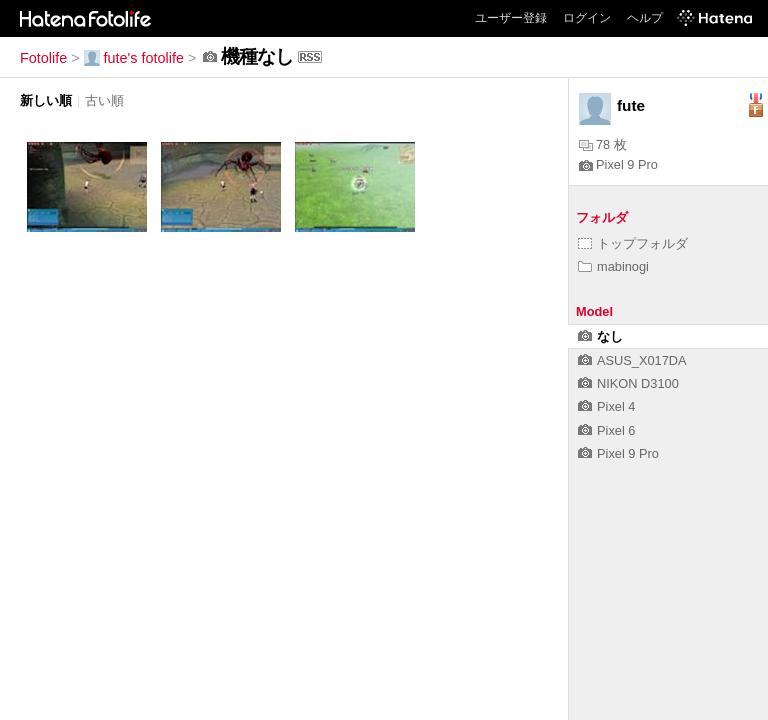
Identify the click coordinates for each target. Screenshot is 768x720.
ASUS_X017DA (632, 360)
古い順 (104, 100)
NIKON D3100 (628, 383)
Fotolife (43, 58)
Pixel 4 (606, 406)
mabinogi (613, 266)
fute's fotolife (134, 58)
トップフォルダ (633, 243)
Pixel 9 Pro (618, 164)
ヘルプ (645, 18)
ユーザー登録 (511, 18)
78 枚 (603, 144)
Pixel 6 (606, 430)
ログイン (587, 18)
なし (600, 336)
